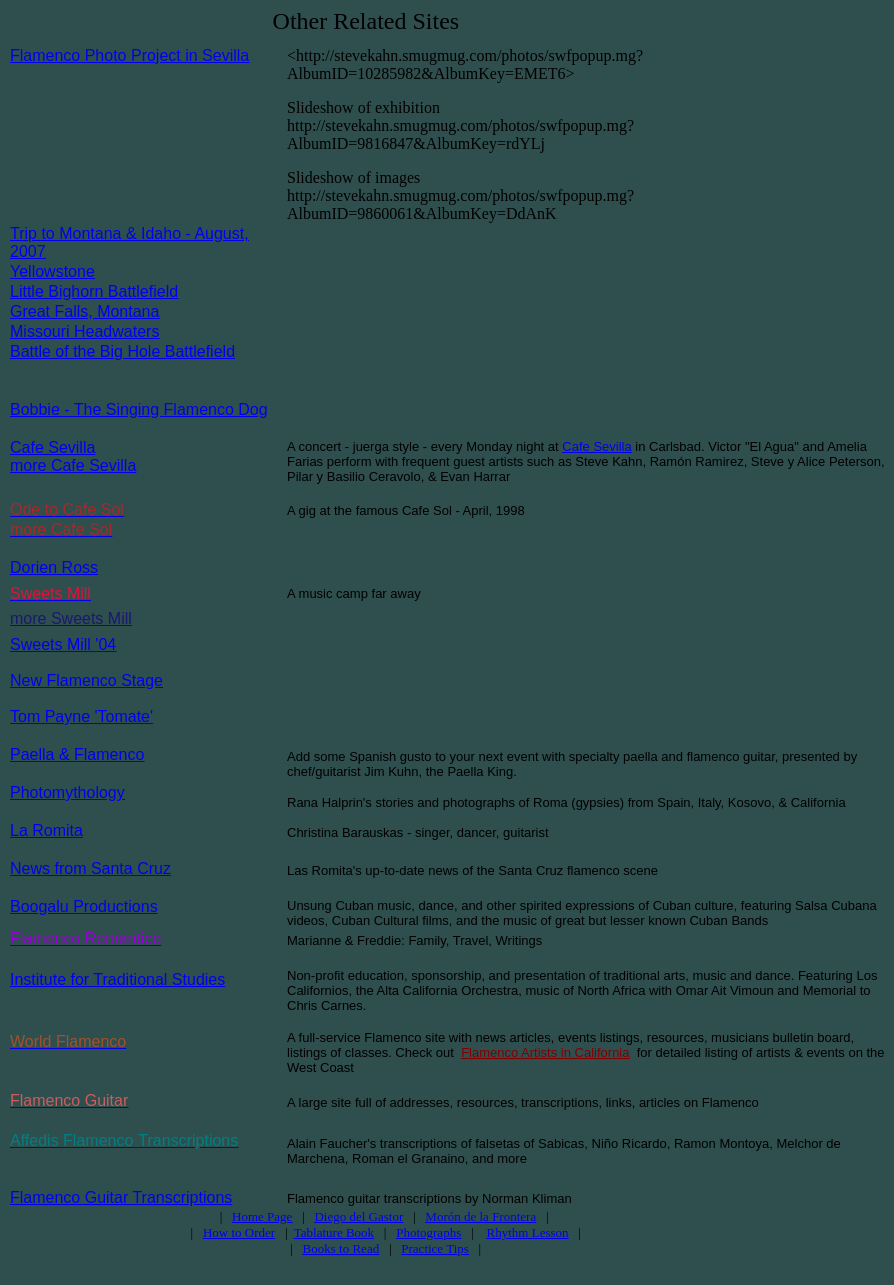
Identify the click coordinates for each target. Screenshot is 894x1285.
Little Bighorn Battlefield (94, 291)
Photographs (428, 1232)
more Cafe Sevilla (73, 465)
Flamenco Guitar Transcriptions (121, 1197)
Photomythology (67, 792)
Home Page (262, 1216)
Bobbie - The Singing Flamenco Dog (139, 409)
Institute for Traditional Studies (117, 979)
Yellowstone (52, 271)
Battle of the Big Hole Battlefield (122, 351)
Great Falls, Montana (84, 311)
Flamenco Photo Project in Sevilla (129, 55)
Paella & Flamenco (77, 754)
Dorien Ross (54, 567)
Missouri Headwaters (84, 331)
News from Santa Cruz (90, 868)
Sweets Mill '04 (63, 644)
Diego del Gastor (358, 1216)
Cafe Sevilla (52, 447)
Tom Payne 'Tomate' (81, 716)
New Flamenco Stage (86, 680)
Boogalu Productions (84, 906)
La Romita (46, 830)
